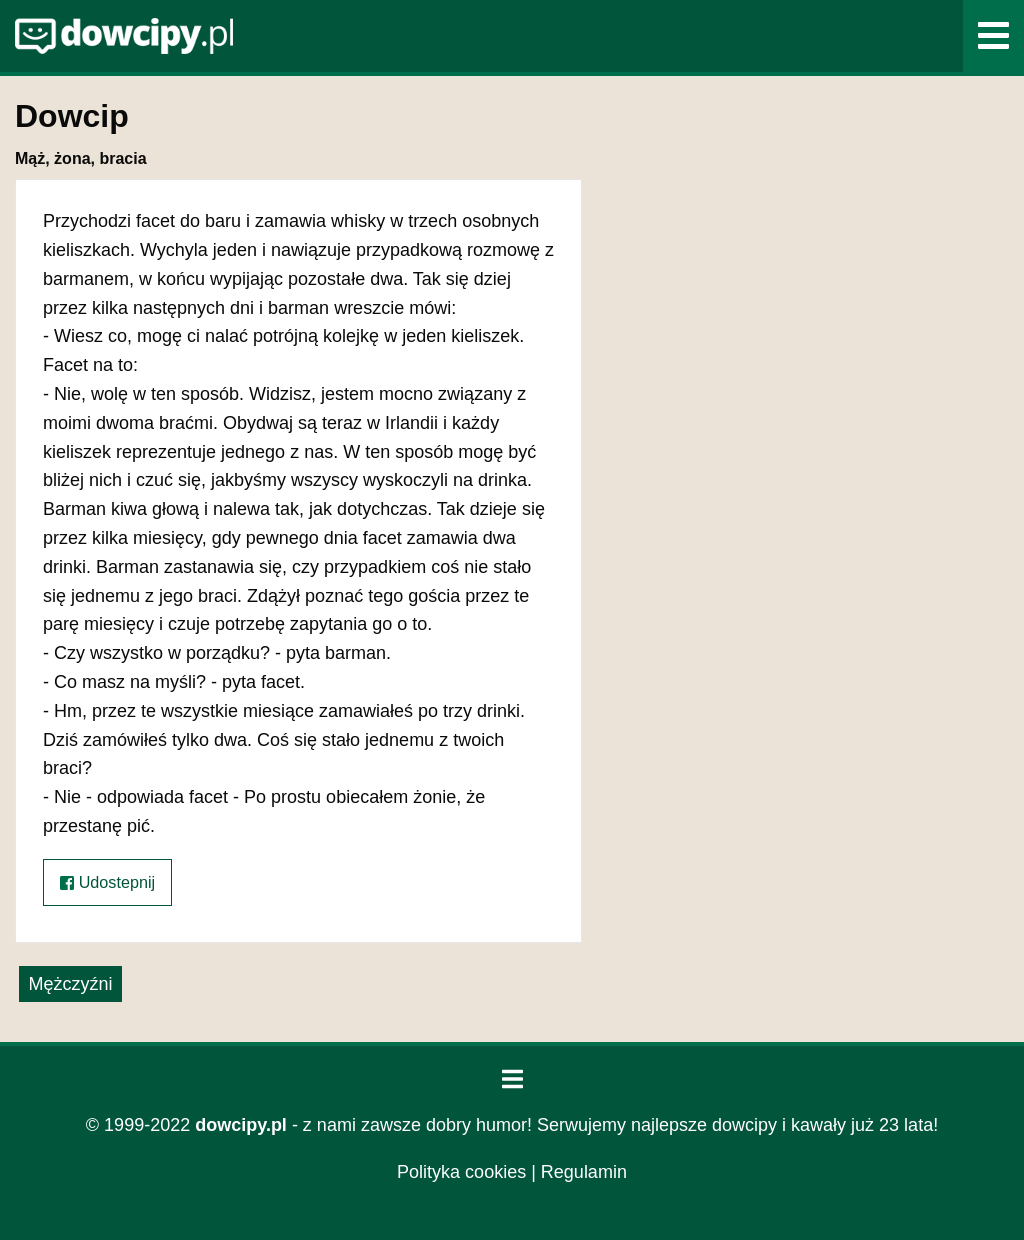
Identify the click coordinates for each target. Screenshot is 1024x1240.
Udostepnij (107, 882)
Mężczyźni (70, 984)
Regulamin (584, 1172)
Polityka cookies (461, 1172)
